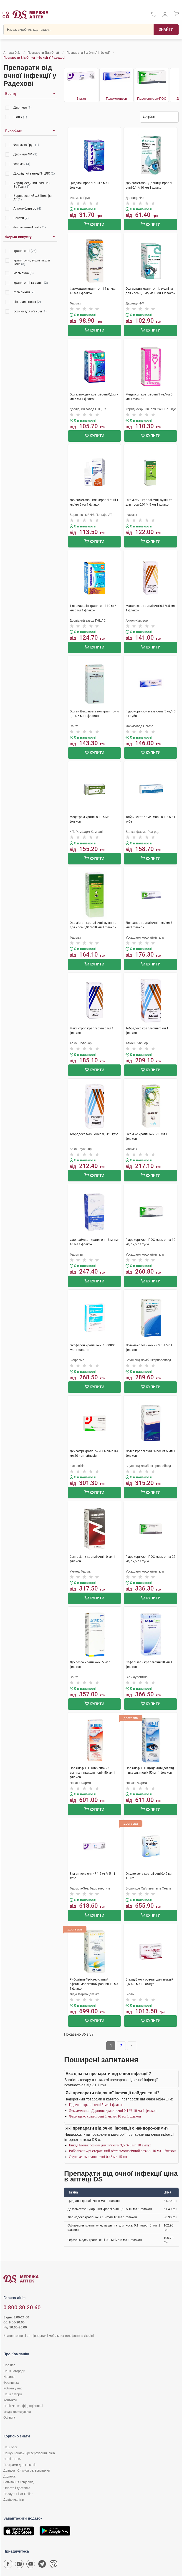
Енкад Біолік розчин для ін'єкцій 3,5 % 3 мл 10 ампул (110, 2145)
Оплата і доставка (16, 2488)
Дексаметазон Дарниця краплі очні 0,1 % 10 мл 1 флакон (113, 2110)
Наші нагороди (14, 2371)
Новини (9, 2376)
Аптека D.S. (11, 52)
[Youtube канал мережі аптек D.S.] (30, 2565)
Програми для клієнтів (19, 2465)
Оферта (9, 2417)
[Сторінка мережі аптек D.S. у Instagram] (19, 2565)
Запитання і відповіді (18, 2482)
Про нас (9, 2365)
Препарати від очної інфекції (87, 52)
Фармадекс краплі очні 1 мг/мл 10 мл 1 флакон (105, 2116)
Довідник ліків (13, 2499)
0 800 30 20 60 (22, 2307)
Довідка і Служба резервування (26, 2470)
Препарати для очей (43, 52)
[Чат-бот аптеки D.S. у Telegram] (42, 2565)
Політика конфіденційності (23, 2406)
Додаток (9, 2476)
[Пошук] (166, 29)
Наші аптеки (12, 2459)
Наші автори (12, 2394)
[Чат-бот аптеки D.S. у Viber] (53, 2565)
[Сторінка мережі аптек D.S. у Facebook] (8, 2565)
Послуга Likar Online (18, 2494)
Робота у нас (12, 2388)
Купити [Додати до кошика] (94, 225)
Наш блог (10, 2447)
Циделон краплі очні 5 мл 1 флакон (96, 2105)
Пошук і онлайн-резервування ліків (29, 2453)
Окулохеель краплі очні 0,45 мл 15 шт (98, 2157)
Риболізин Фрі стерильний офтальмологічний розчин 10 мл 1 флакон (122, 2151)
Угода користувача (17, 2412)
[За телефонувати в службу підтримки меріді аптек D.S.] (153, 16)
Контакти (10, 2400)
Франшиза (11, 2382)
